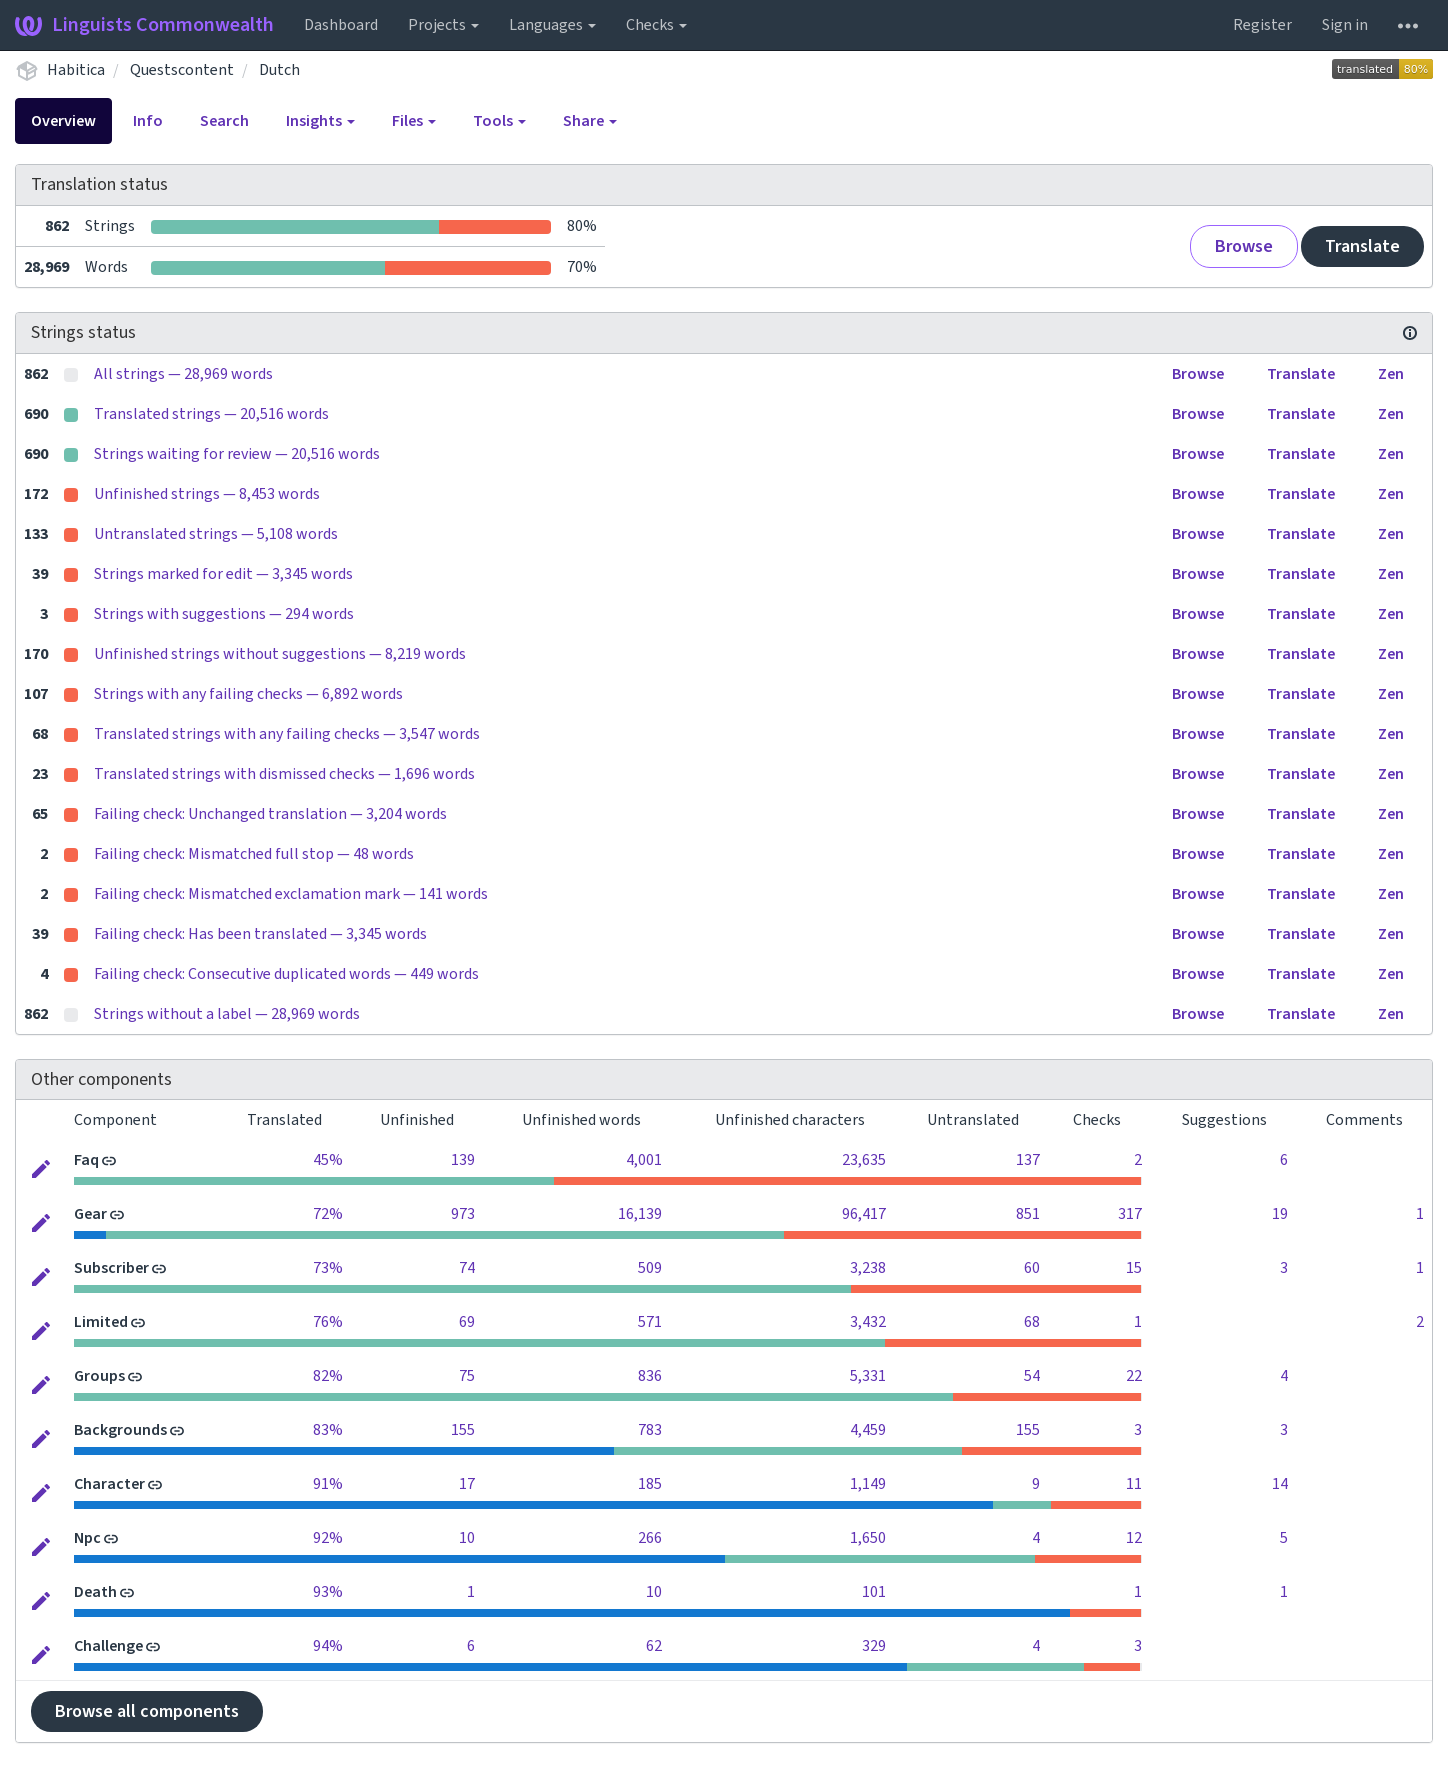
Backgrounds (120, 1430)
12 (1134, 1538)
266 (650, 1538)
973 (463, 1214)
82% (328, 1376)
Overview (63, 121)
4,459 (868, 1430)
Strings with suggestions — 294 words (224, 614)
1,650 (868, 1538)
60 (1032, 1268)
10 (467, 1538)
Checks (656, 25)
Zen (1391, 374)
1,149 (868, 1484)
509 (650, 1268)
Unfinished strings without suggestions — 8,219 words (280, 654)
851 (1028, 1214)
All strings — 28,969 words (183, 374)
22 (1134, 1376)
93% (328, 1592)
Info (148, 121)
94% (328, 1646)
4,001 (644, 1160)
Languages (552, 25)
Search (224, 121)
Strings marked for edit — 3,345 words (223, 574)
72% (328, 1214)
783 (650, 1430)
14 (1280, 1484)
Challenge (108, 1646)
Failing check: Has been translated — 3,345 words (260, 934)
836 (650, 1376)
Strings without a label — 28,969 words (227, 1014)
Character (109, 1484)
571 (650, 1322)
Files (414, 121)
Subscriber (111, 1268)
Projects (443, 25)
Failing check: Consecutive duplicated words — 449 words (286, 974)
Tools (499, 121)
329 (874, 1646)
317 (1130, 1214)
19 (1280, 1214)
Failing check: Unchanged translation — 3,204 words (270, 814)
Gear (90, 1214)
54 (1032, 1376)
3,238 (868, 1268)
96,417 (864, 1214)
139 (463, 1160)
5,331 (868, 1376)
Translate (1362, 246)
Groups (99, 1376)
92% (328, 1538)
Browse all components (147, 1711)
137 (1028, 1160)
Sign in (1345, 25)
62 (654, 1646)
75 (467, 1376)
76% (328, 1322)
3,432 (868, 1322)
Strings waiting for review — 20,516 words (237, 454)
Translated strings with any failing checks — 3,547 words (287, 734)
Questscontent (182, 70)
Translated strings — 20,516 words (211, 414)
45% (328, 1160)
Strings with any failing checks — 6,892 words (248, 694)
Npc (87, 1538)
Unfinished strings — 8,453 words (207, 494)
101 (874, 1592)
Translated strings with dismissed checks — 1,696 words (284, 774)
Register (1262, 25)
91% (328, 1484)
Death (95, 1592)
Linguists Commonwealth (144, 25)
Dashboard (341, 25)
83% (328, 1430)
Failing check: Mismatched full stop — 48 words (254, 854)
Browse (1244, 246)
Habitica (76, 70)
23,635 (864, 1160)
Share (590, 121)
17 (467, 1484)
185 (650, 1484)
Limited (101, 1322)
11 (1134, 1484)
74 (467, 1268)
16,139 (640, 1214)
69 (467, 1322)
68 (1032, 1322)
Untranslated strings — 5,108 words (216, 534)
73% (328, 1268)
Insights (320, 121)
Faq (86, 1160)
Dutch (279, 70)
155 (463, 1430)
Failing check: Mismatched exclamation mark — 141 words (291, 894)
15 (1134, 1268)
